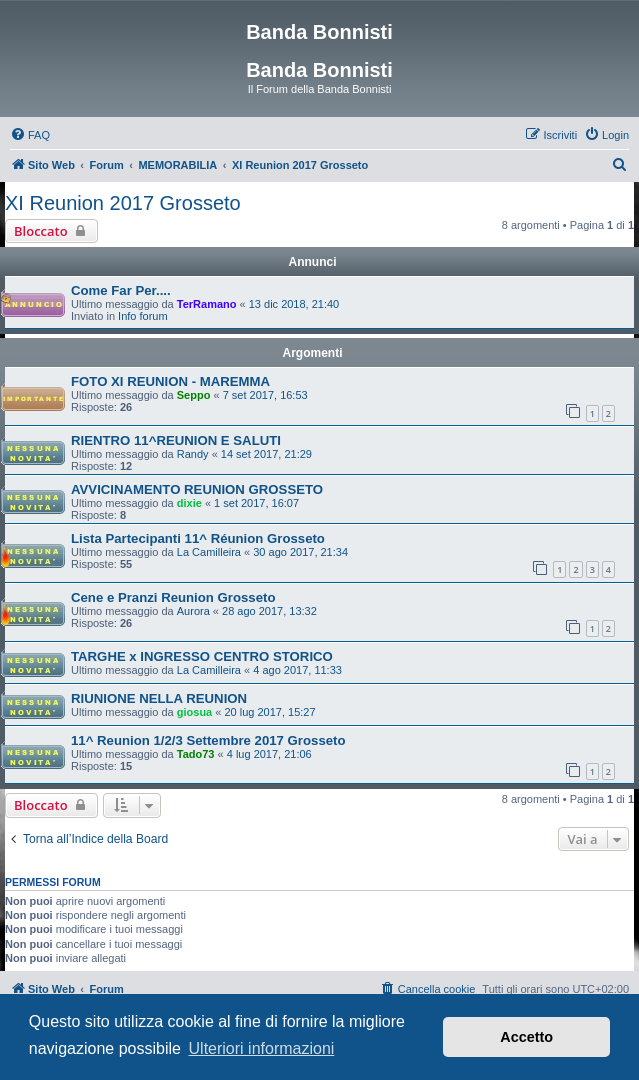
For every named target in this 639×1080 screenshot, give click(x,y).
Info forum (143, 316)
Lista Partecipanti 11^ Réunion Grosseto (198, 538)
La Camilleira (209, 552)
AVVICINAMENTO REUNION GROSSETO (197, 489)
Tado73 (196, 754)
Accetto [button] (526, 1037)
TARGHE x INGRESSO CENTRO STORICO (202, 656)
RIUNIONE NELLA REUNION (159, 698)
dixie (189, 503)
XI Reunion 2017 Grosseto (123, 203)
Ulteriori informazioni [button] (262, 1048)
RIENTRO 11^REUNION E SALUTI (176, 440)
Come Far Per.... (121, 290)
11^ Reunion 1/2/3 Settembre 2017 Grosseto (208, 740)
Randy (193, 454)
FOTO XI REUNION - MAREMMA (170, 381)
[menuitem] (30, 135)
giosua (194, 712)
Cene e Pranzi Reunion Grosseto (173, 597)
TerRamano (207, 304)
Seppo (194, 395)
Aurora (193, 611)
